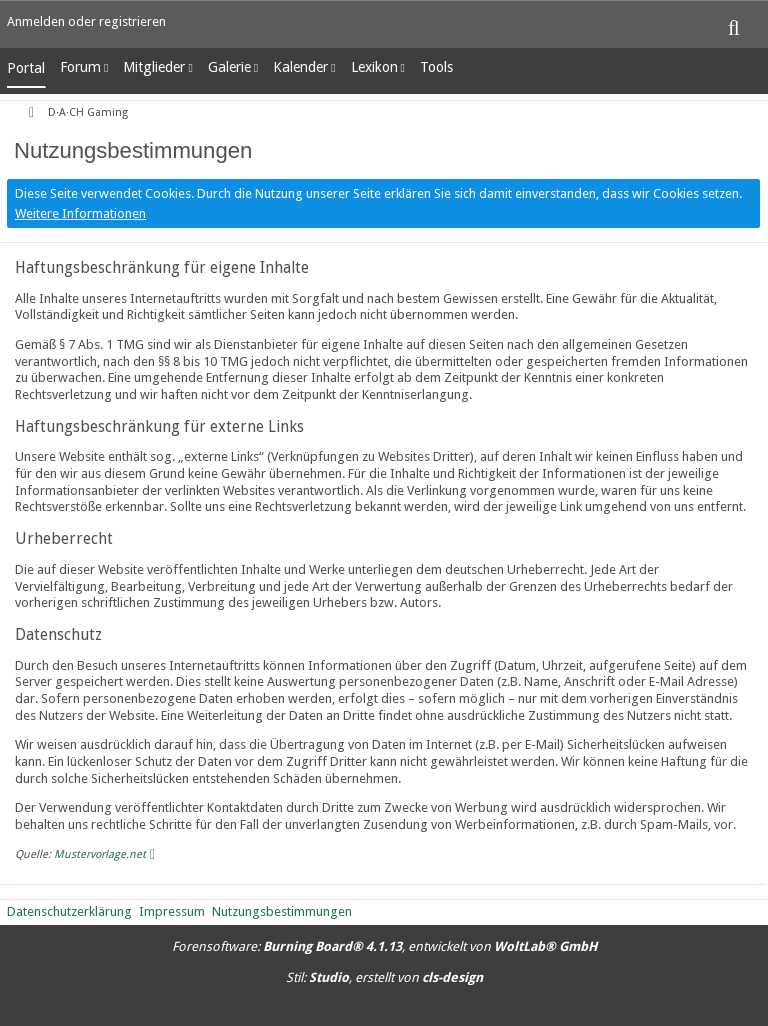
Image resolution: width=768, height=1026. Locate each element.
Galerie (229, 67)
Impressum (172, 911)
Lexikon (374, 67)
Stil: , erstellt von (384, 977)
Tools (436, 67)
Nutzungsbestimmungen (282, 911)
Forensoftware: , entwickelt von (384, 946)
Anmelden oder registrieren (86, 21)
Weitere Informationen (80, 213)
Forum (80, 67)
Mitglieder (154, 67)
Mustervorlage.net (100, 854)
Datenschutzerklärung (69, 911)
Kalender (300, 67)
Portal (26, 68)
